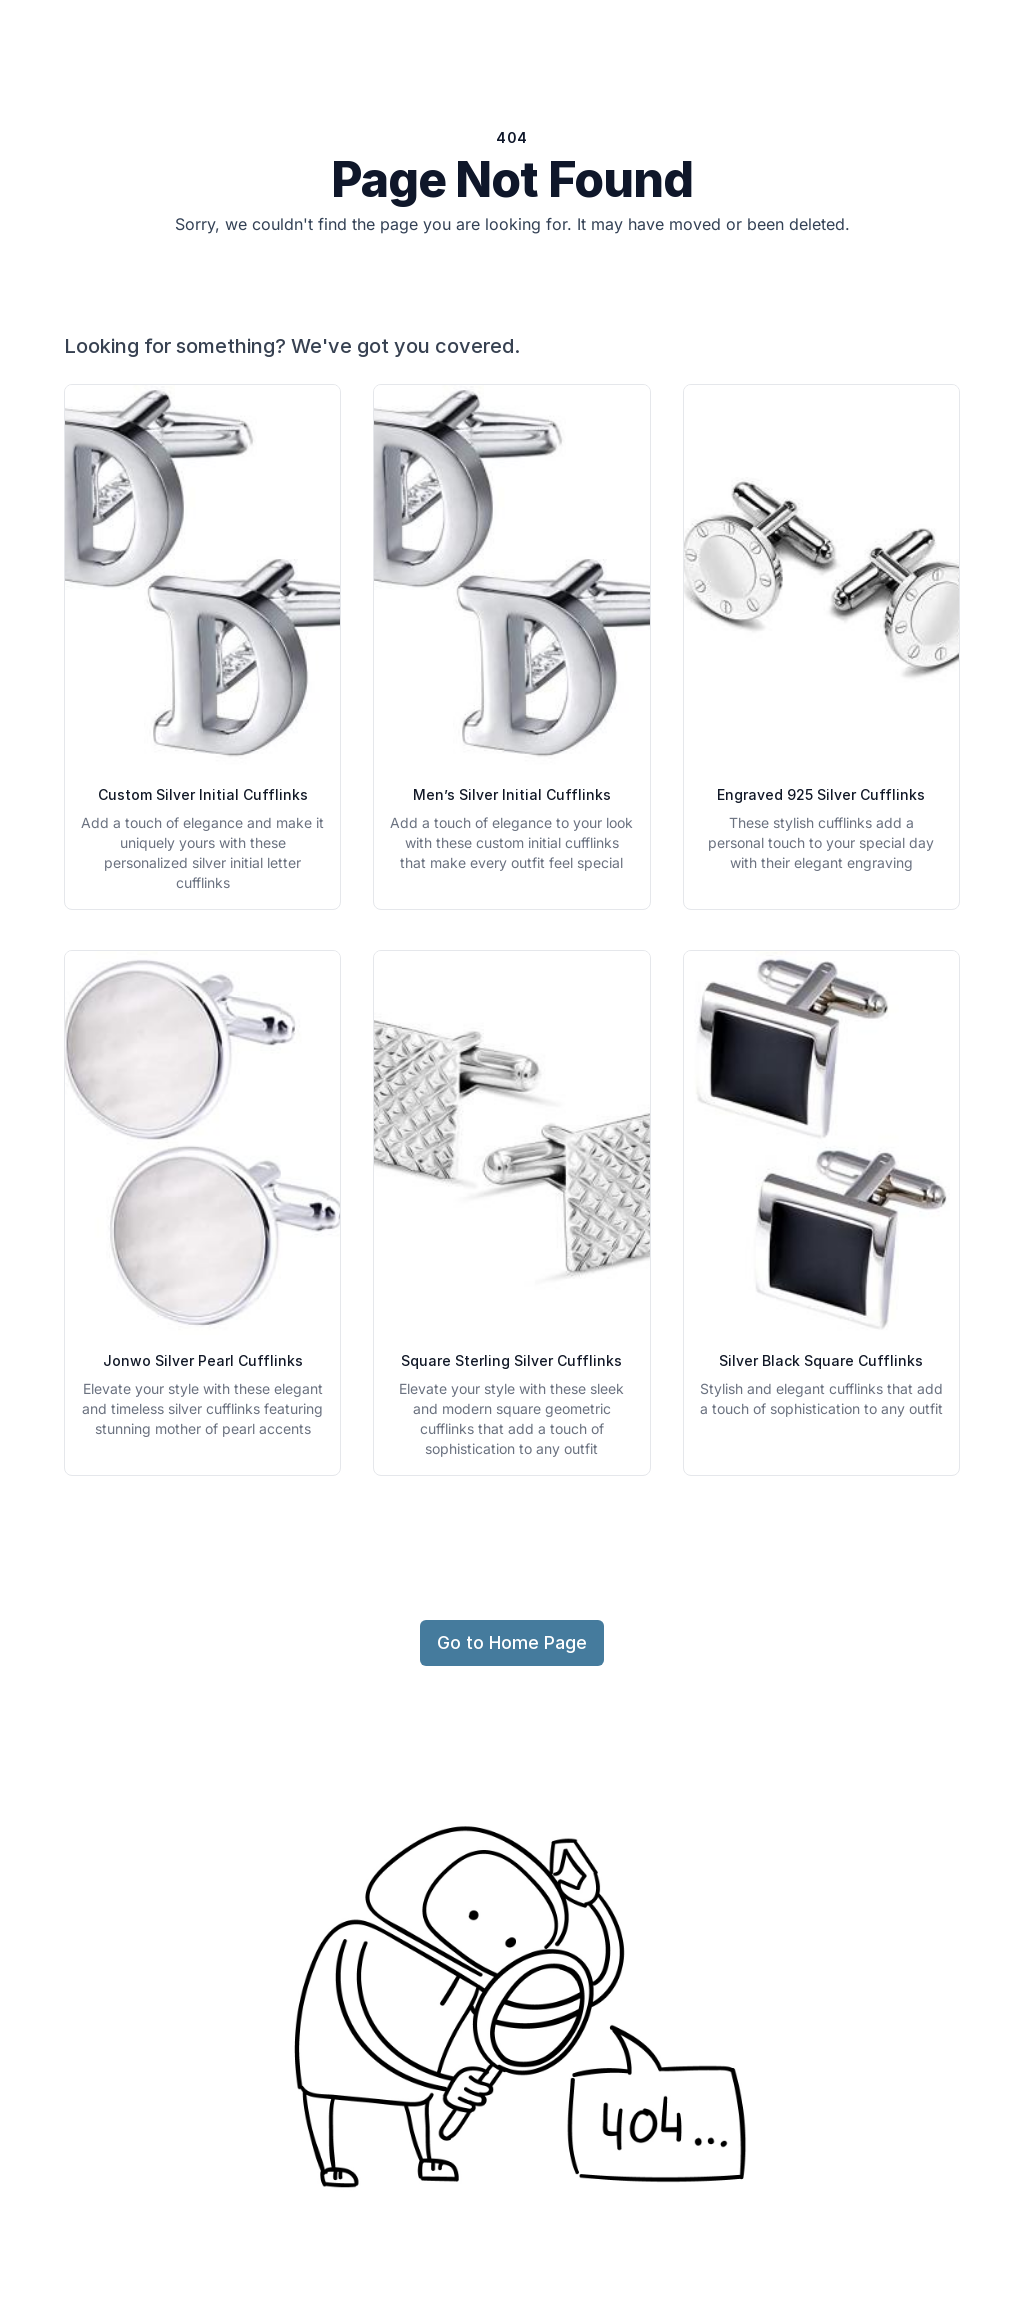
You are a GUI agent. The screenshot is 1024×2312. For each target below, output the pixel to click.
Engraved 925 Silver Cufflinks (821, 794)
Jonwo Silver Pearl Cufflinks (203, 1360)
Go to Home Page (512, 1642)
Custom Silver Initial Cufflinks (203, 794)
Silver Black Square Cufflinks (821, 1360)
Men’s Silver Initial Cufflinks (512, 794)
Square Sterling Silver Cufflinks (511, 1360)
